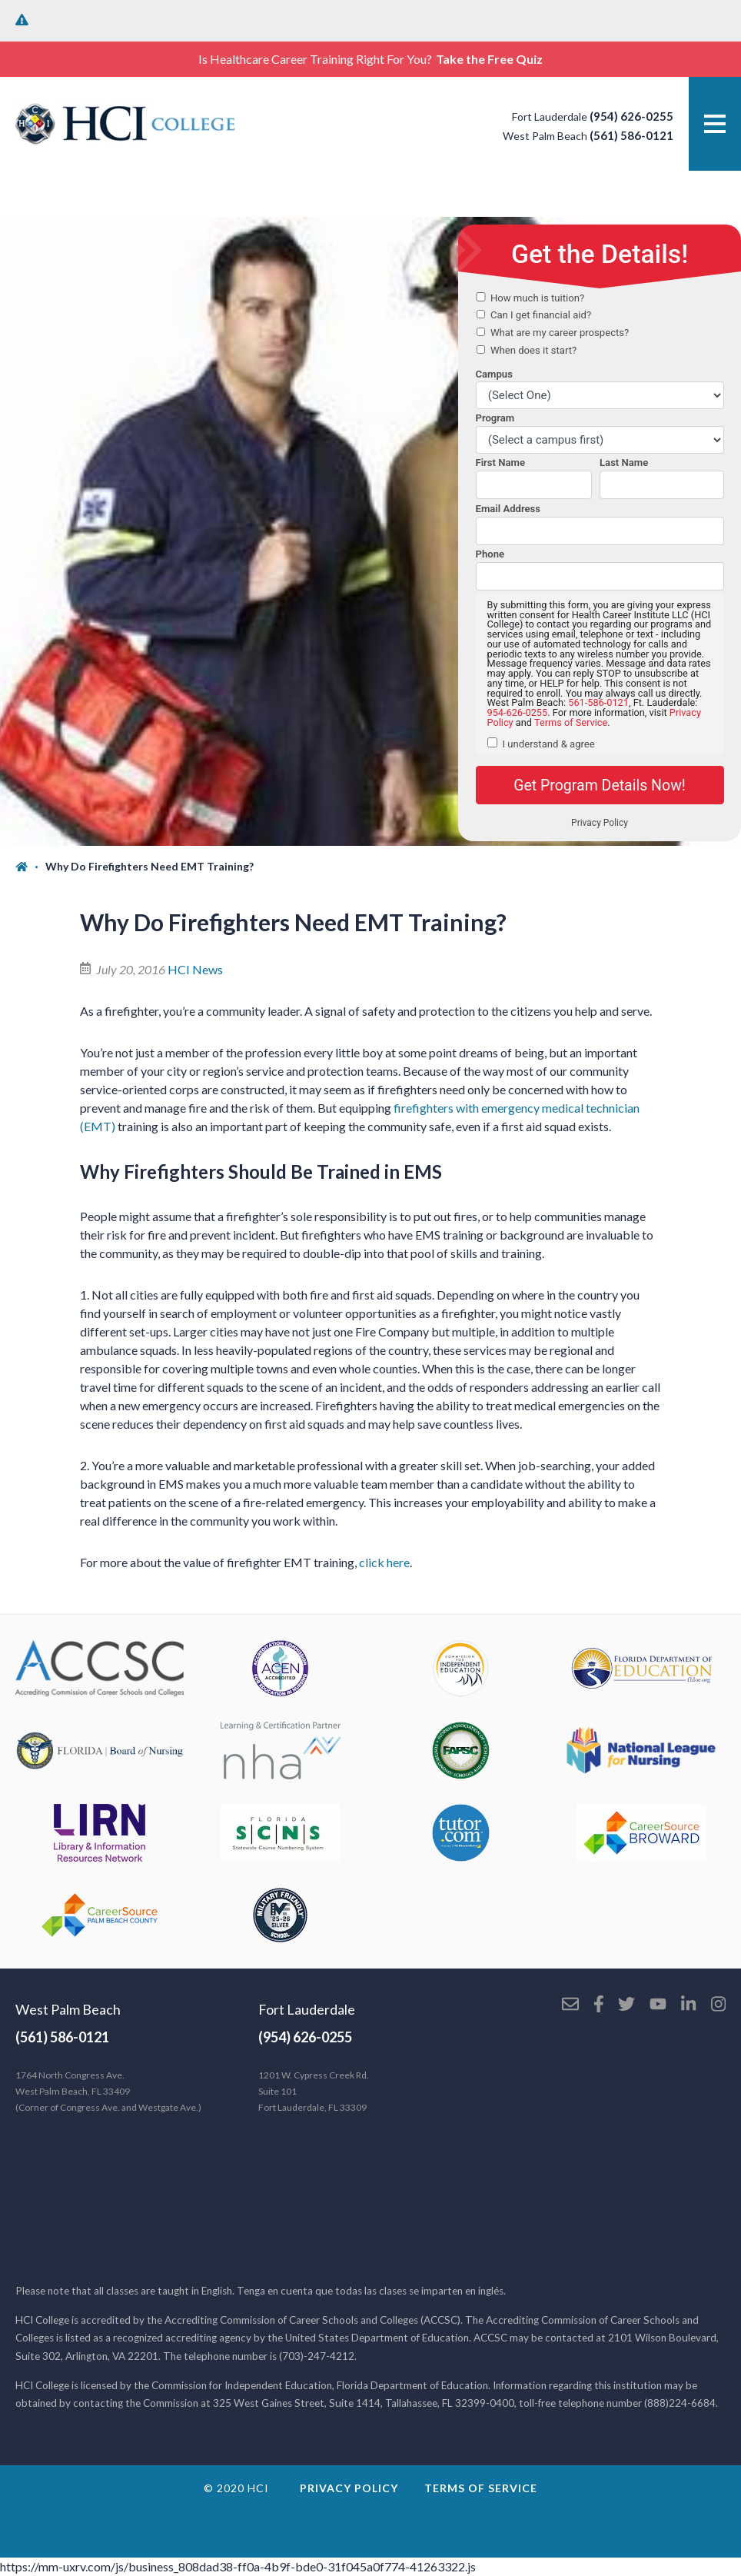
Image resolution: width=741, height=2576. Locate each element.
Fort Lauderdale (306, 2009)
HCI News (195, 969)
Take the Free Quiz (489, 59)
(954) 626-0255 (631, 116)
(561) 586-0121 (631, 135)
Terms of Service (480, 2487)
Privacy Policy (349, 2487)
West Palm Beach (68, 2009)
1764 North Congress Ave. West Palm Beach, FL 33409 (108, 2091)
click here (384, 1562)
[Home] (30, 866)
